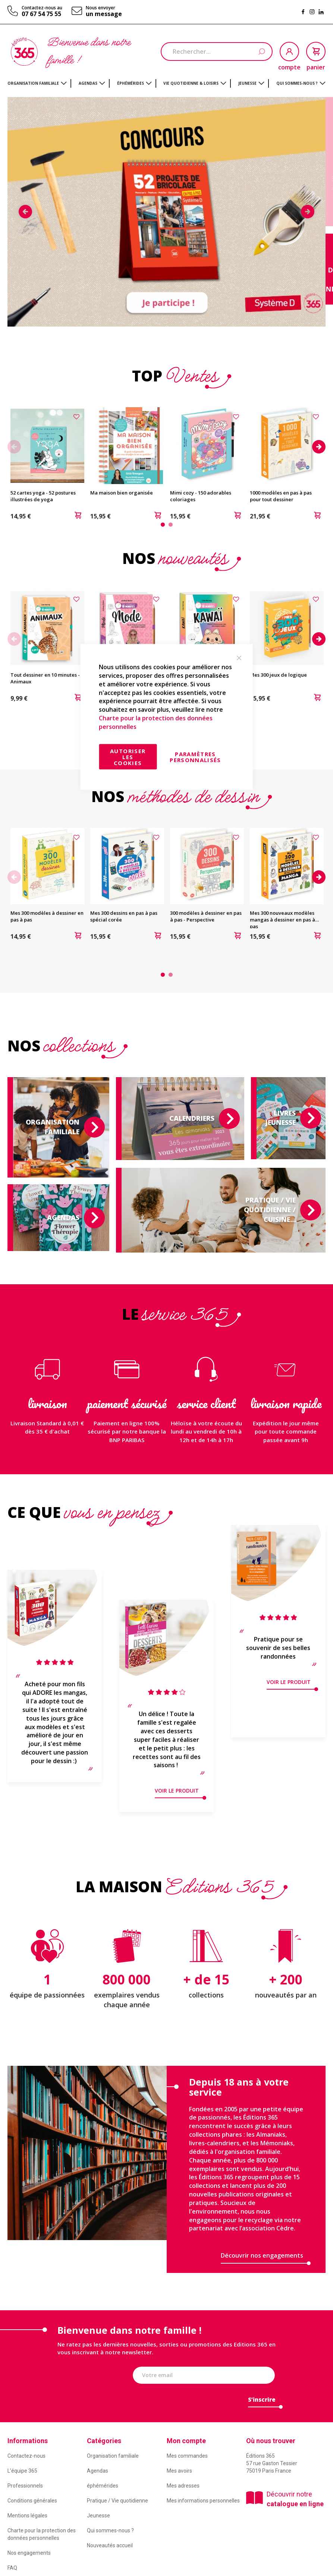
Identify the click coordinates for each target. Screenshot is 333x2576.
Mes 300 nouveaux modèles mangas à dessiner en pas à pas (282, 920)
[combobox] (217, 51)
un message (104, 14)
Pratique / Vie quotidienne (117, 2501)
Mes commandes (187, 2456)
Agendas (97, 2471)
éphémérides (102, 2486)
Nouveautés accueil (110, 2545)
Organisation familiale (113, 2456)
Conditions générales (32, 2501)
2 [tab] (171, 525)
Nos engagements (29, 2553)
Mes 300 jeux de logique (278, 674)
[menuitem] (37, 83)
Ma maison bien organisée (121, 492)
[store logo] (24, 51)
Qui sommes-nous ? (110, 2530)
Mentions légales (27, 2516)
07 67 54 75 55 (41, 14)
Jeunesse (98, 2516)
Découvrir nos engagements (262, 2255)
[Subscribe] (262, 2401)
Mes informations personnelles (203, 2501)
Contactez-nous (26, 2456)
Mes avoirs (179, 2471)
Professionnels (25, 2486)
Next (307, 211)
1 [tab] (163, 525)
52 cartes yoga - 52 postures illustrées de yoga (43, 496)
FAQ (12, 2568)
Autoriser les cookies (127, 756)
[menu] (166, 83)
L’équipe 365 (22, 2471)
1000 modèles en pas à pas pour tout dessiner (281, 496)
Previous (25, 211)
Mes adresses (183, 2486)
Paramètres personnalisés (195, 756)
